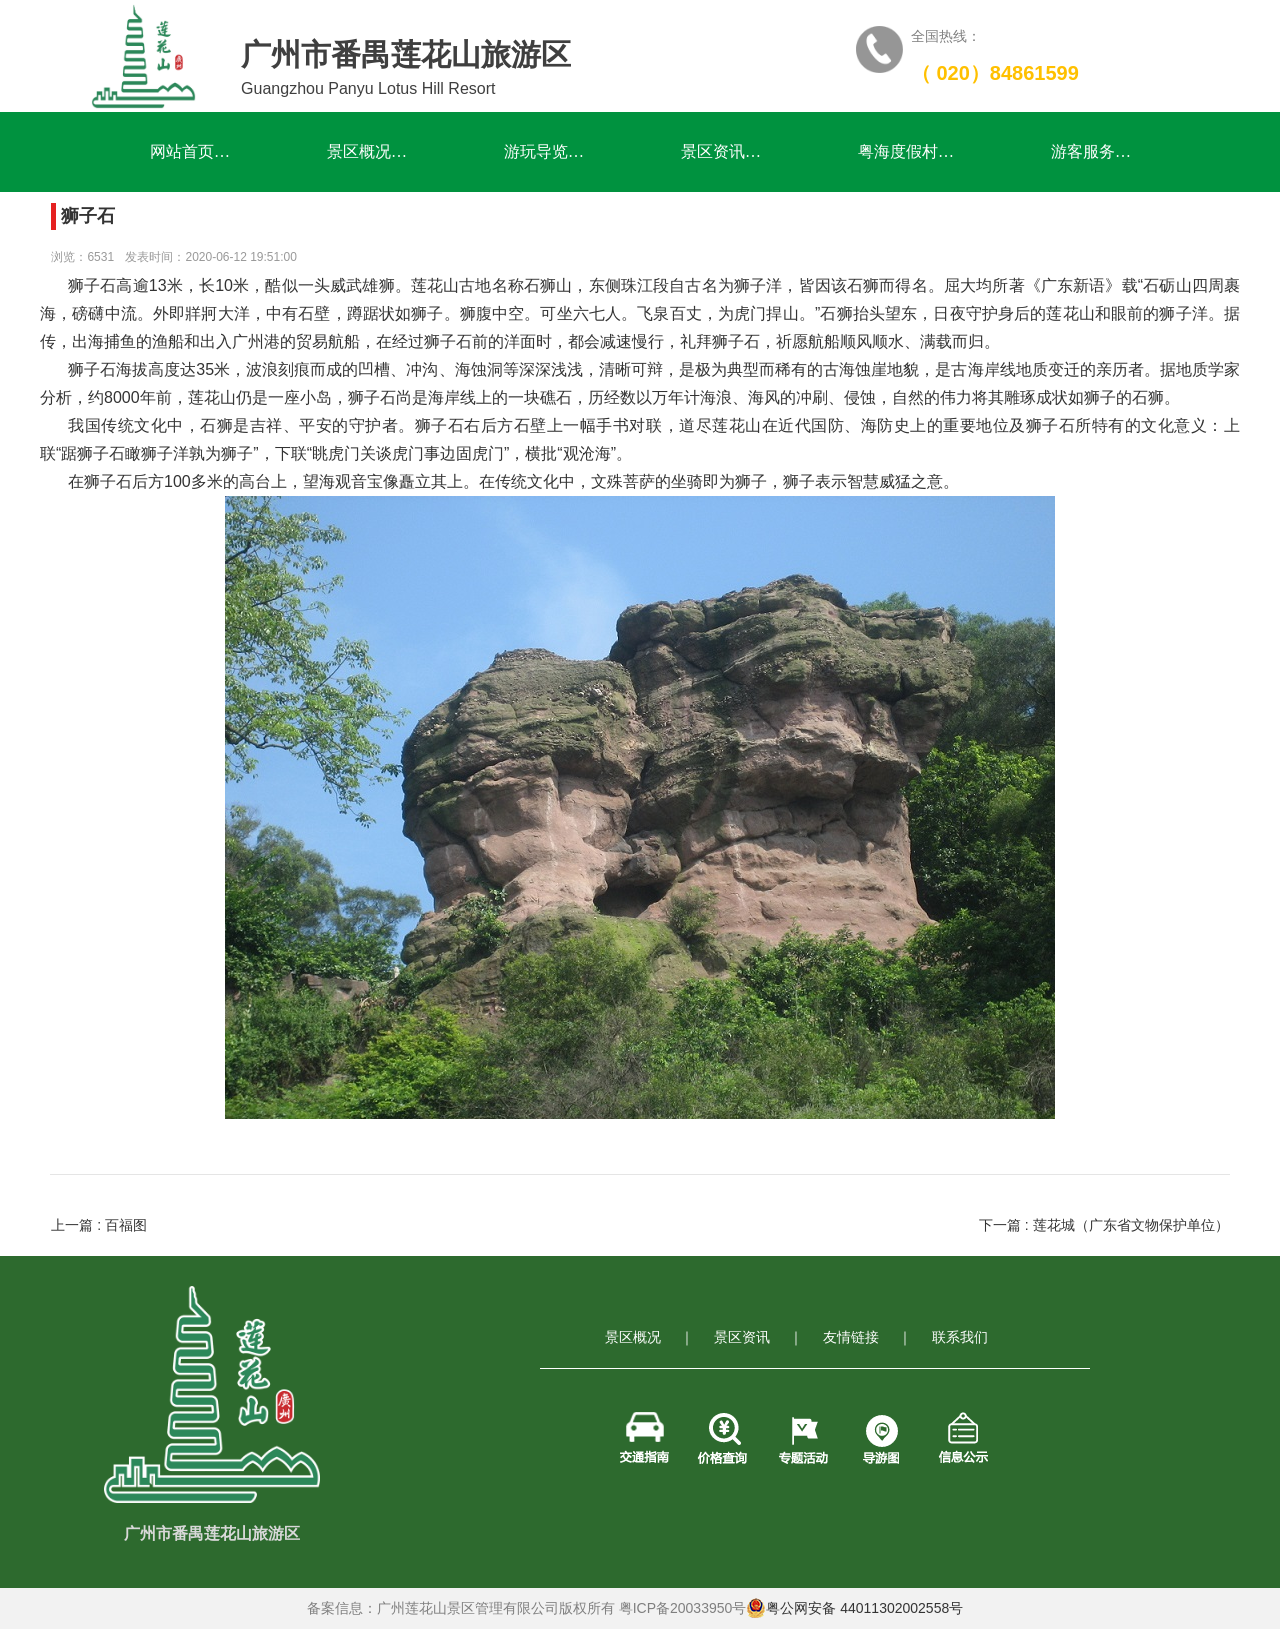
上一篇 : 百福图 (99, 1225)
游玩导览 (544, 152)
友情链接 (851, 1337)
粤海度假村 (906, 152)
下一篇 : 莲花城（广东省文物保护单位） (1104, 1225)
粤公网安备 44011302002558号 (854, 1608)
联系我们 (960, 1337)
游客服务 (1091, 152)
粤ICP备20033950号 (683, 1608)
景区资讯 (721, 152)
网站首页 (190, 152)
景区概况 (367, 152)
